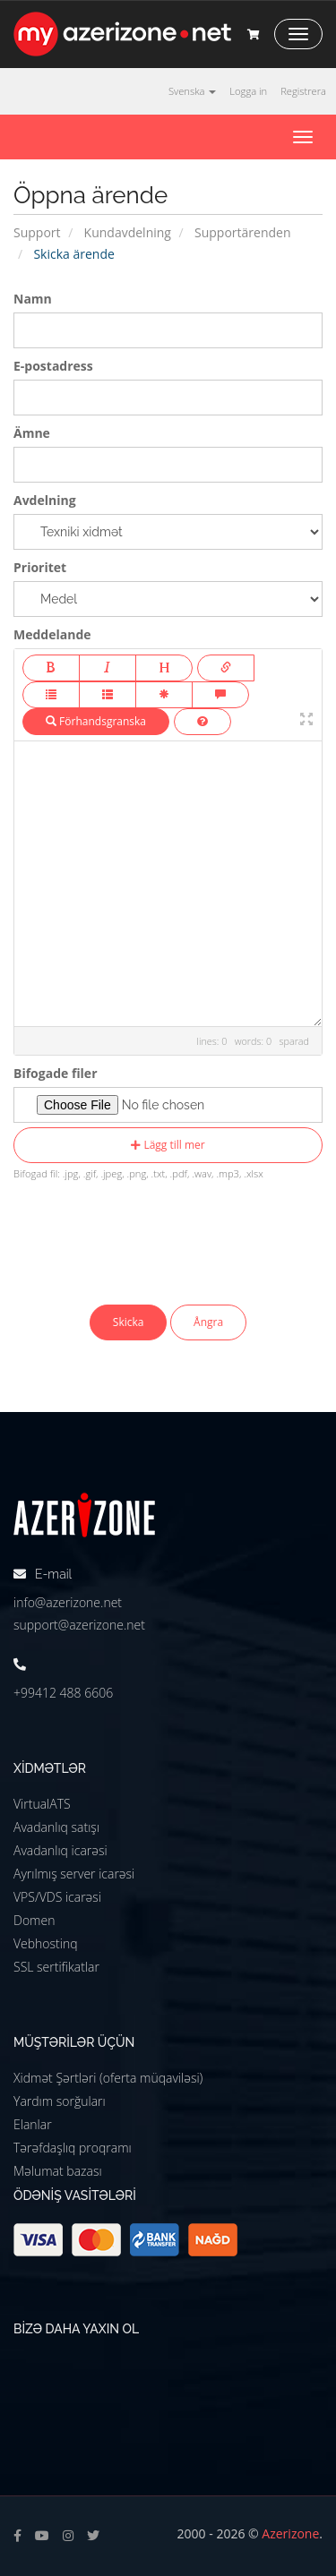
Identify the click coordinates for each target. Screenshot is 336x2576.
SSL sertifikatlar (56, 1966)
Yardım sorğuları (59, 2101)
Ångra (208, 1322)
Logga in (248, 91)
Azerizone (290, 2533)
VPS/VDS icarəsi (57, 1896)
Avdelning (44, 500)
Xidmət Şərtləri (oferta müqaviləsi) (107, 2077)
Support (37, 232)
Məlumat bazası (57, 2170)
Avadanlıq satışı (56, 1827)
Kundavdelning (127, 232)
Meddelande (52, 634)
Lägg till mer (167, 1144)
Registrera (303, 91)
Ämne (31, 432)
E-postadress (53, 365)
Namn (32, 298)
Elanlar (32, 2124)
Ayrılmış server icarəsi (73, 1873)
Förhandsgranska (96, 721)
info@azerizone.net (67, 1602)
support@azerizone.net (79, 1624)
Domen (34, 1920)
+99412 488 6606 (63, 1692)
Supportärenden (242, 232)
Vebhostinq (45, 1943)
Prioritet (39, 567)
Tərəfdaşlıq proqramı (72, 2147)
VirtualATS (42, 1803)
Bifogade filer (55, 1073)
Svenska (192, 91)
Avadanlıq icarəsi (60, 1850)
